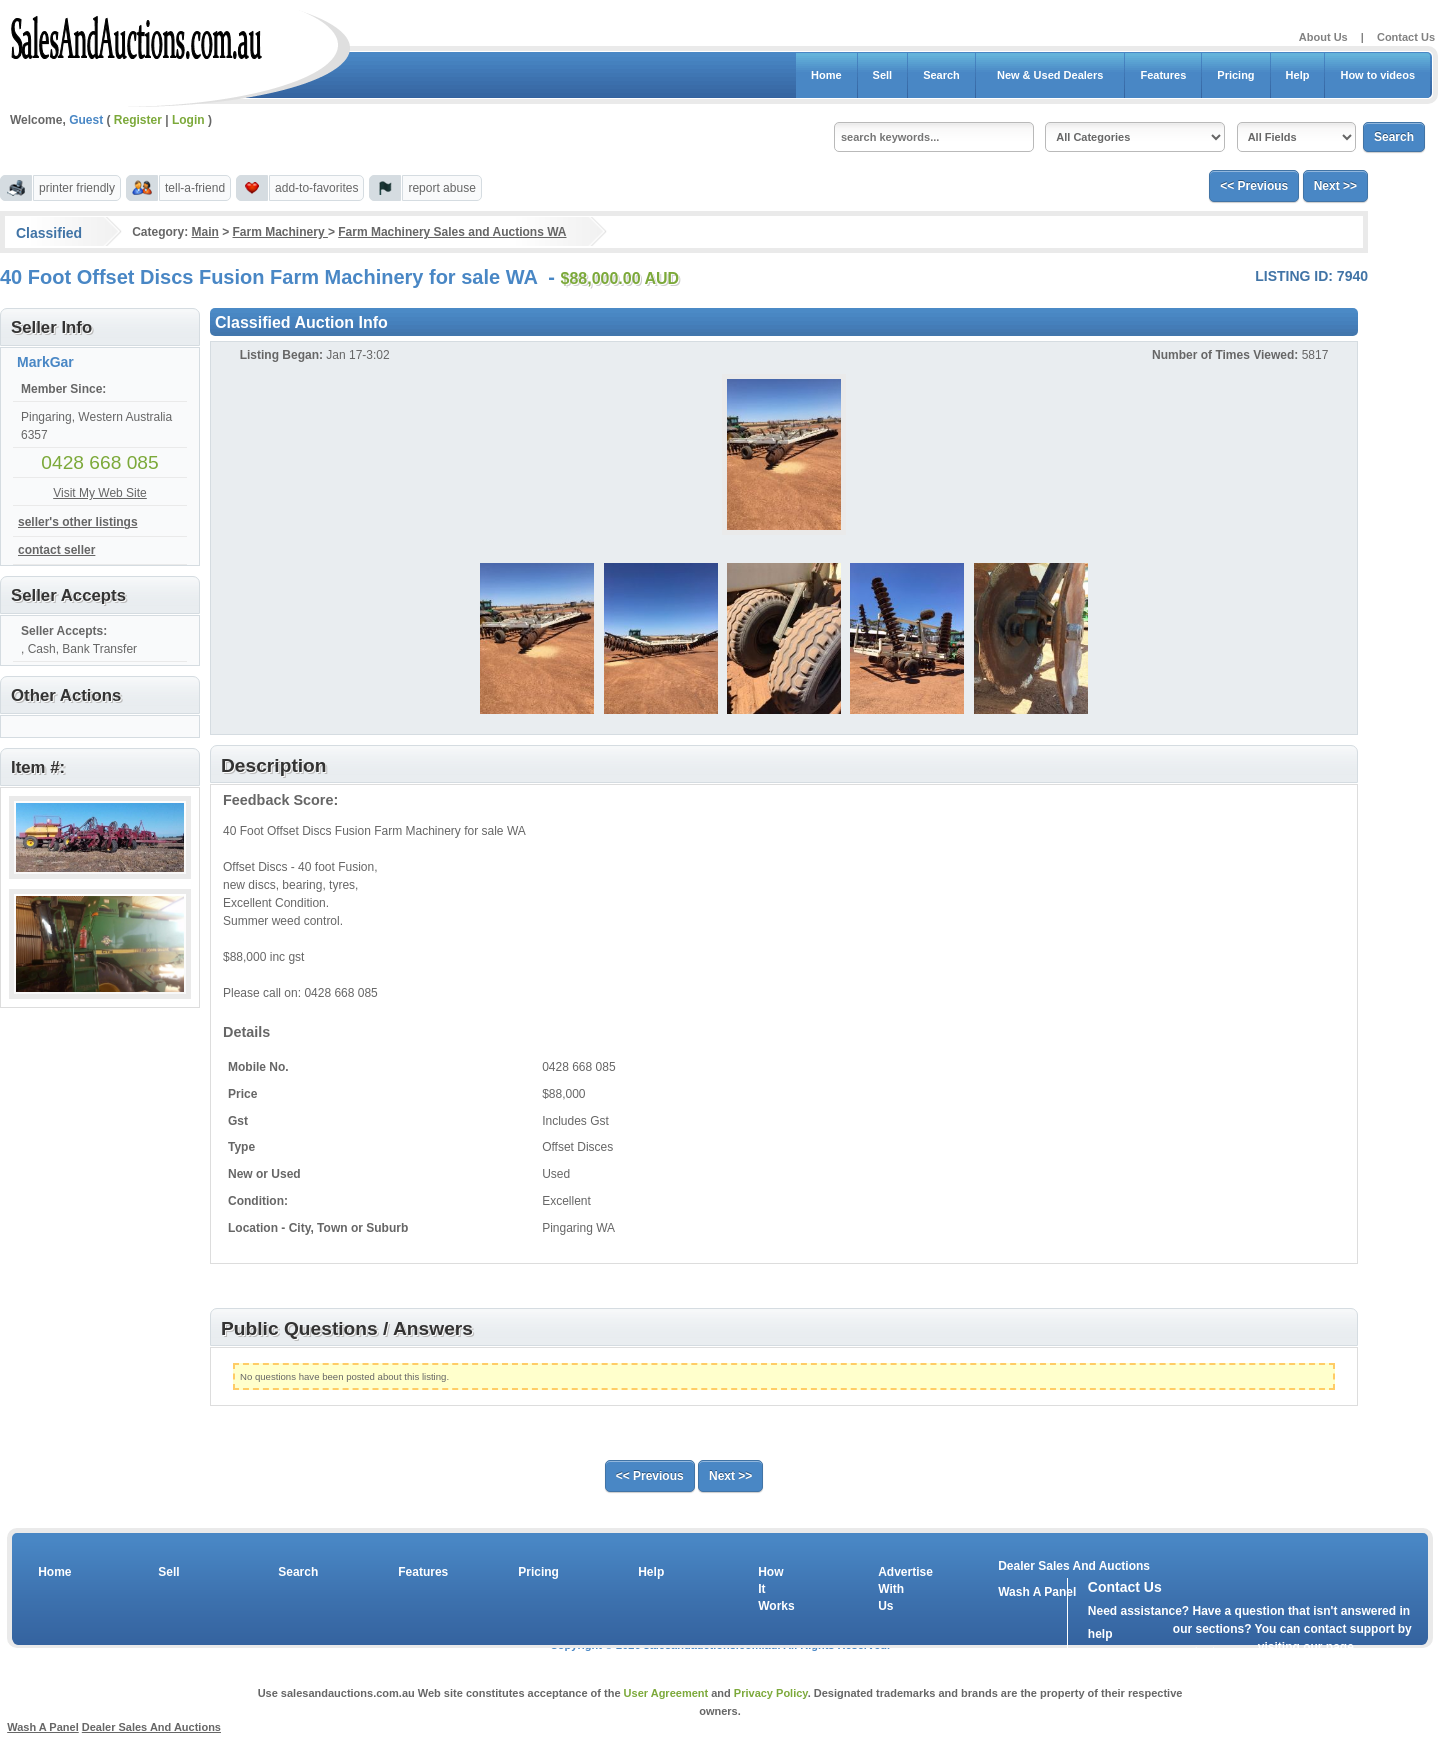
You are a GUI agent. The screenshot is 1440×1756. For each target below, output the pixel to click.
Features (1163, 75)
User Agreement (666, 1693)
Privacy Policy (771, 1693)
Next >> (1335, 186)
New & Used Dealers (1050, 75)
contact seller (56, 550)
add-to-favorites (316, 188)
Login (188, 120)
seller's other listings (78, 522)
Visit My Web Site (100, 493)
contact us (1203, 1652)
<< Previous (1254, 186)
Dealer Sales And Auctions (1074, 1566)
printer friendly (77, 188)
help (1100, 1634)
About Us (1323, 37)
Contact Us (1406, 37)
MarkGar (45, 362)
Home (826, 75)
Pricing (1235, 75)
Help (1298, 75)
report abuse (441, 188)
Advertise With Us (893, 1589)
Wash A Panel (43, 1727)
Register (138, 120)
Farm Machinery (280, 232)
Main (204, 232)
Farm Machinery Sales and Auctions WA (452, 232)
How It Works (773, 1589)
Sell (883, 75)
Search (941, 75)
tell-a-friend (195, 188)
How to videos (1377, 75)
